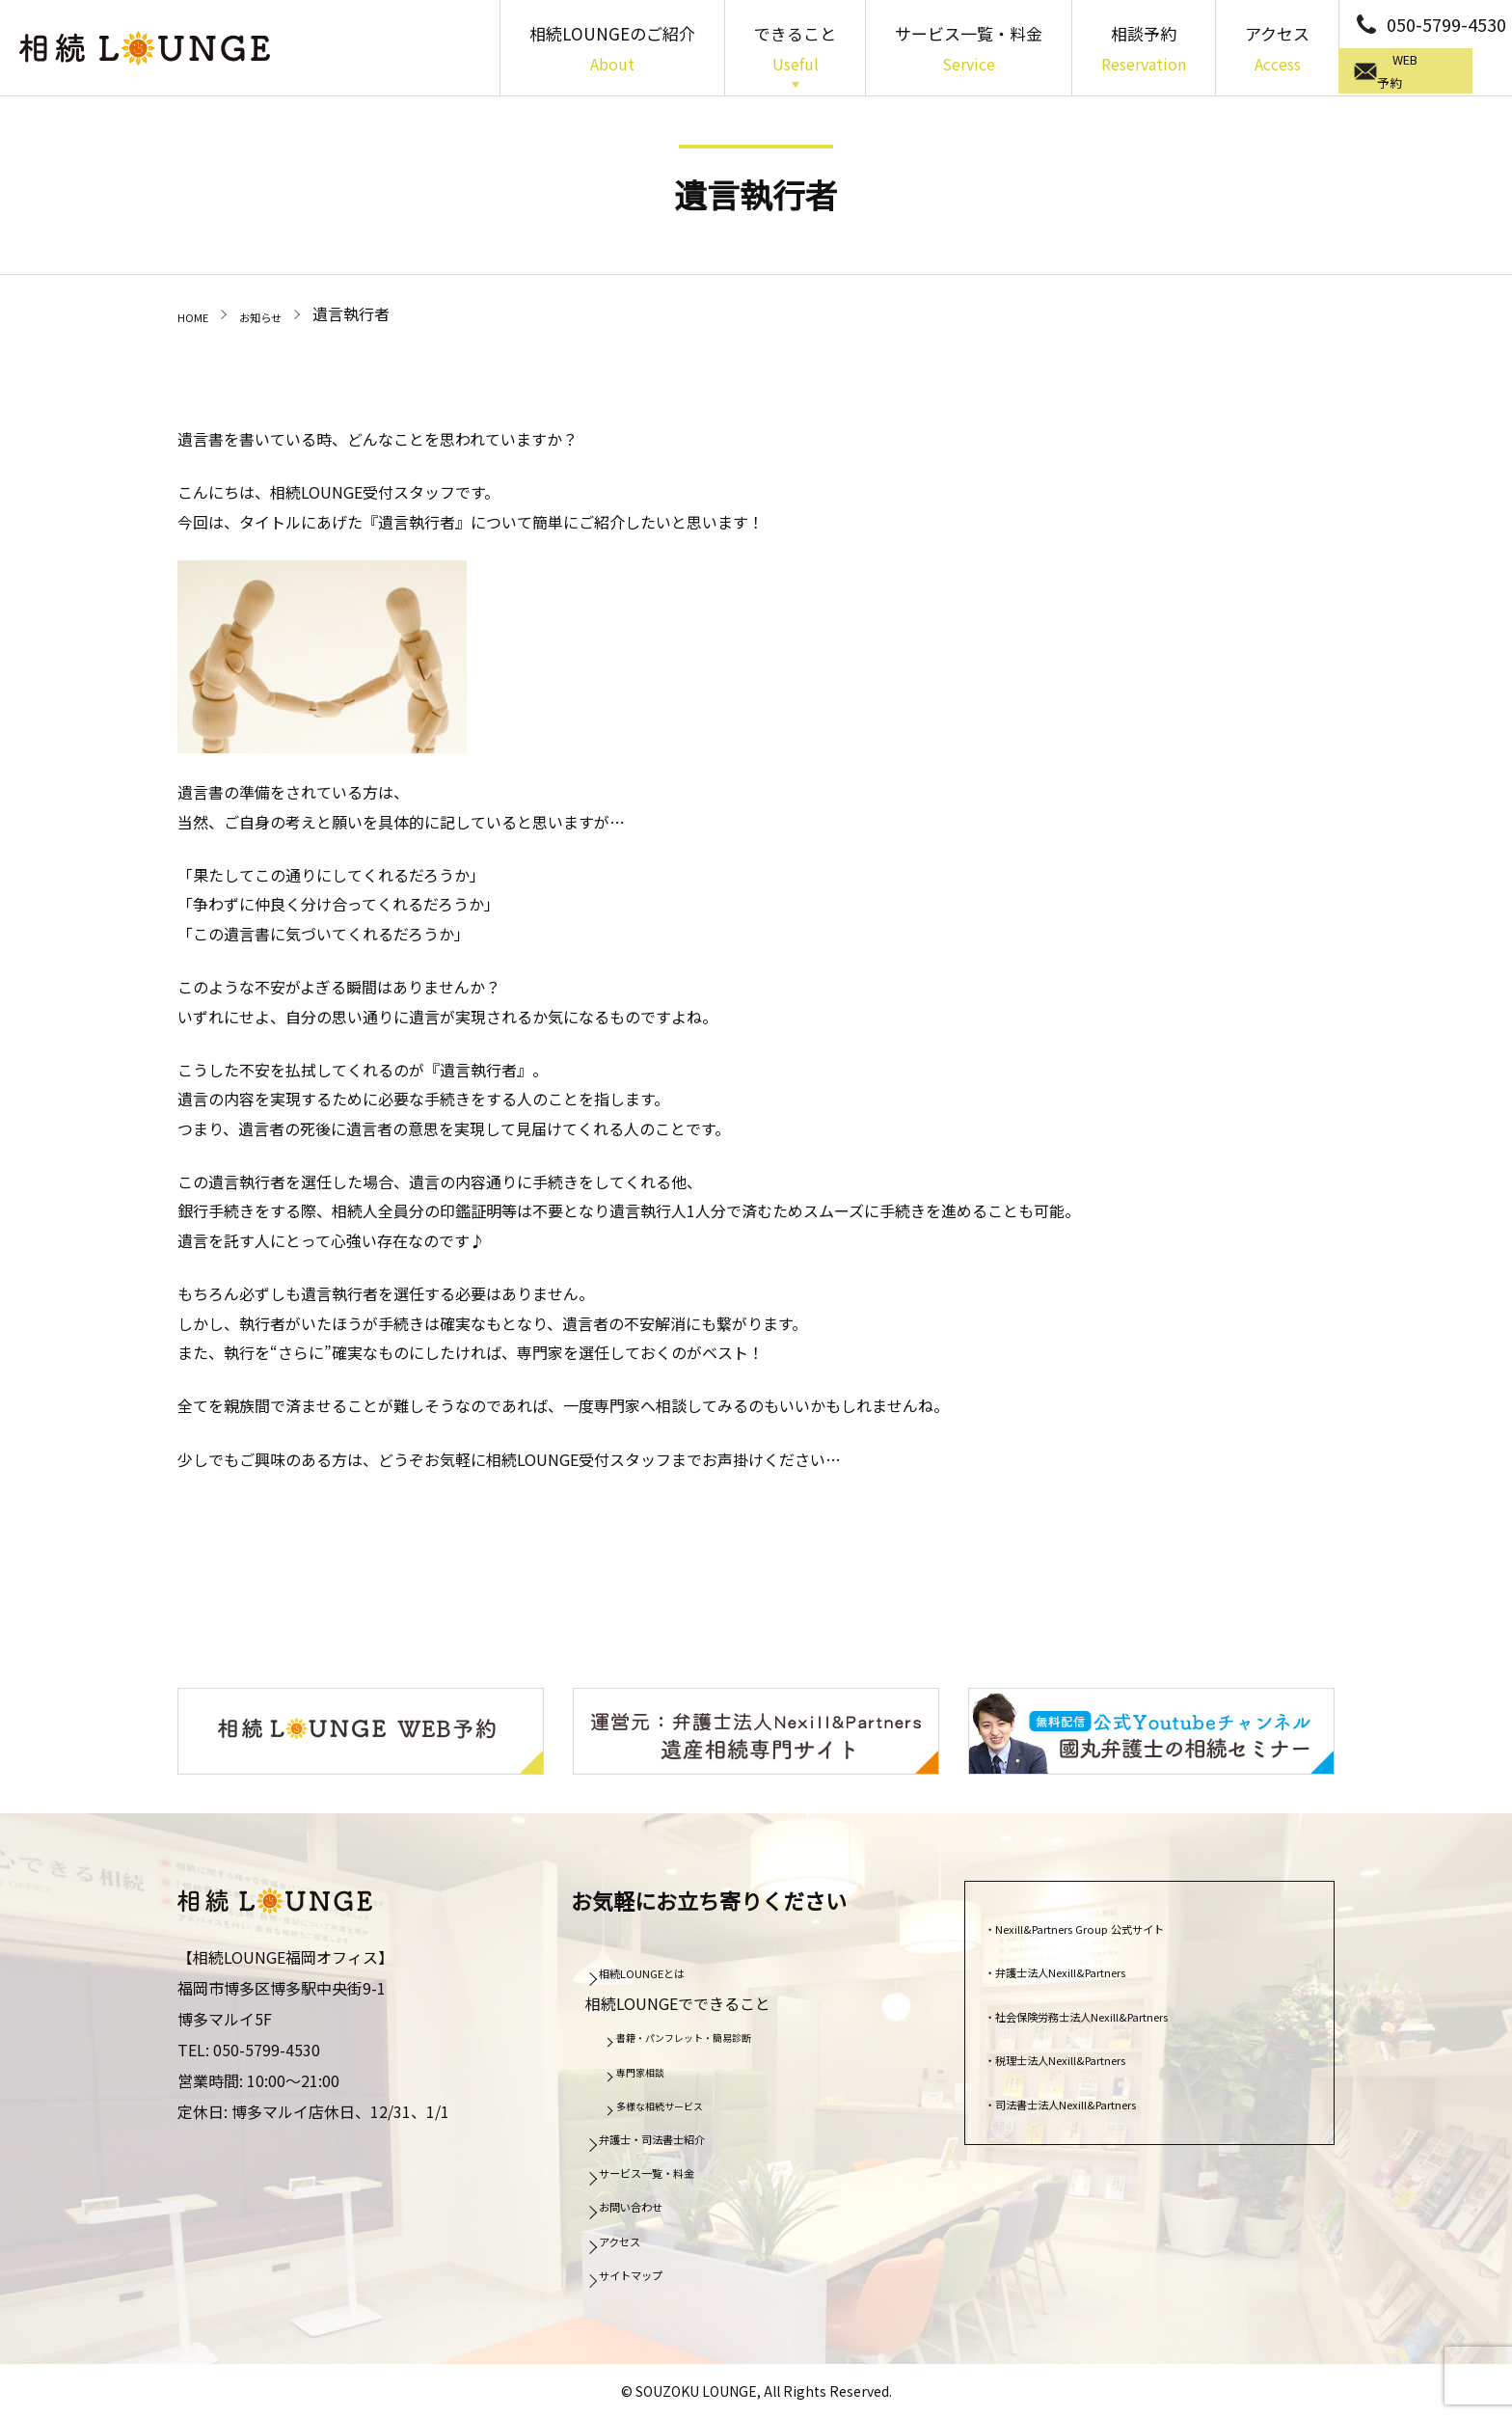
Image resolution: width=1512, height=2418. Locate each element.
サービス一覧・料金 (968, 50)
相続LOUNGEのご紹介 (612, 50)
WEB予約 (1429, 72)
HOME (199, 313)
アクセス (1277, 50)
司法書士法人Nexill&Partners (1102, 2100)
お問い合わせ (651, 2203)
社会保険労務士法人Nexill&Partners (1125, 2012)
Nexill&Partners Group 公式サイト (1121, 1925)
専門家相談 (654, 2068)
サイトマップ (651, 2271)
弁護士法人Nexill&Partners (1094, 1968)
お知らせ (283, 313)
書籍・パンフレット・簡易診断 (716, 2034)
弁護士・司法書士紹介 (682, 2135)
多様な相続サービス (681, 2102)
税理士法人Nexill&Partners (1094, 2056)
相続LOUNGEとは (666, 1969)
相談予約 (1143, 50)
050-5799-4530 (1446, 24)
